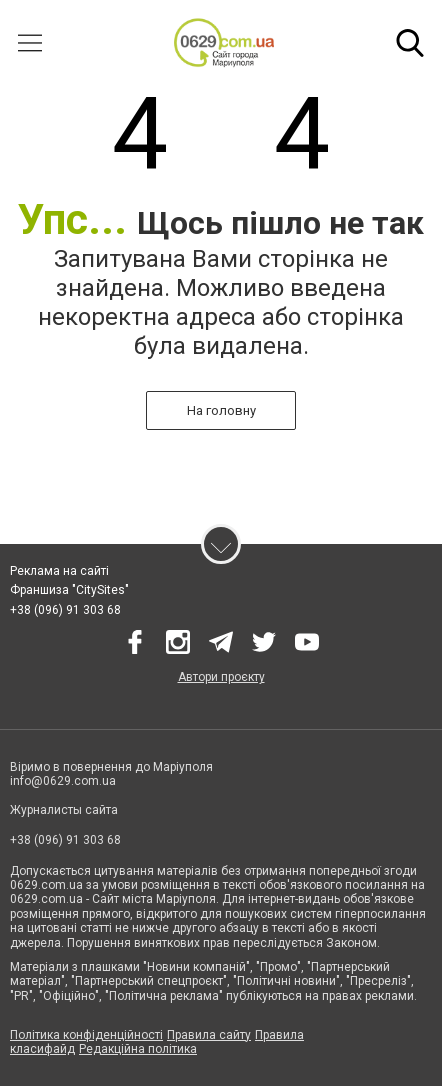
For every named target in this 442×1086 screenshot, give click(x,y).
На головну (221, 410)
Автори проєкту (221, 677)
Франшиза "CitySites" (69, 590)
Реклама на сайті (59, 571)
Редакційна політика (138, 1049)
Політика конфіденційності (86, 1035)
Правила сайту (209, 1035)
